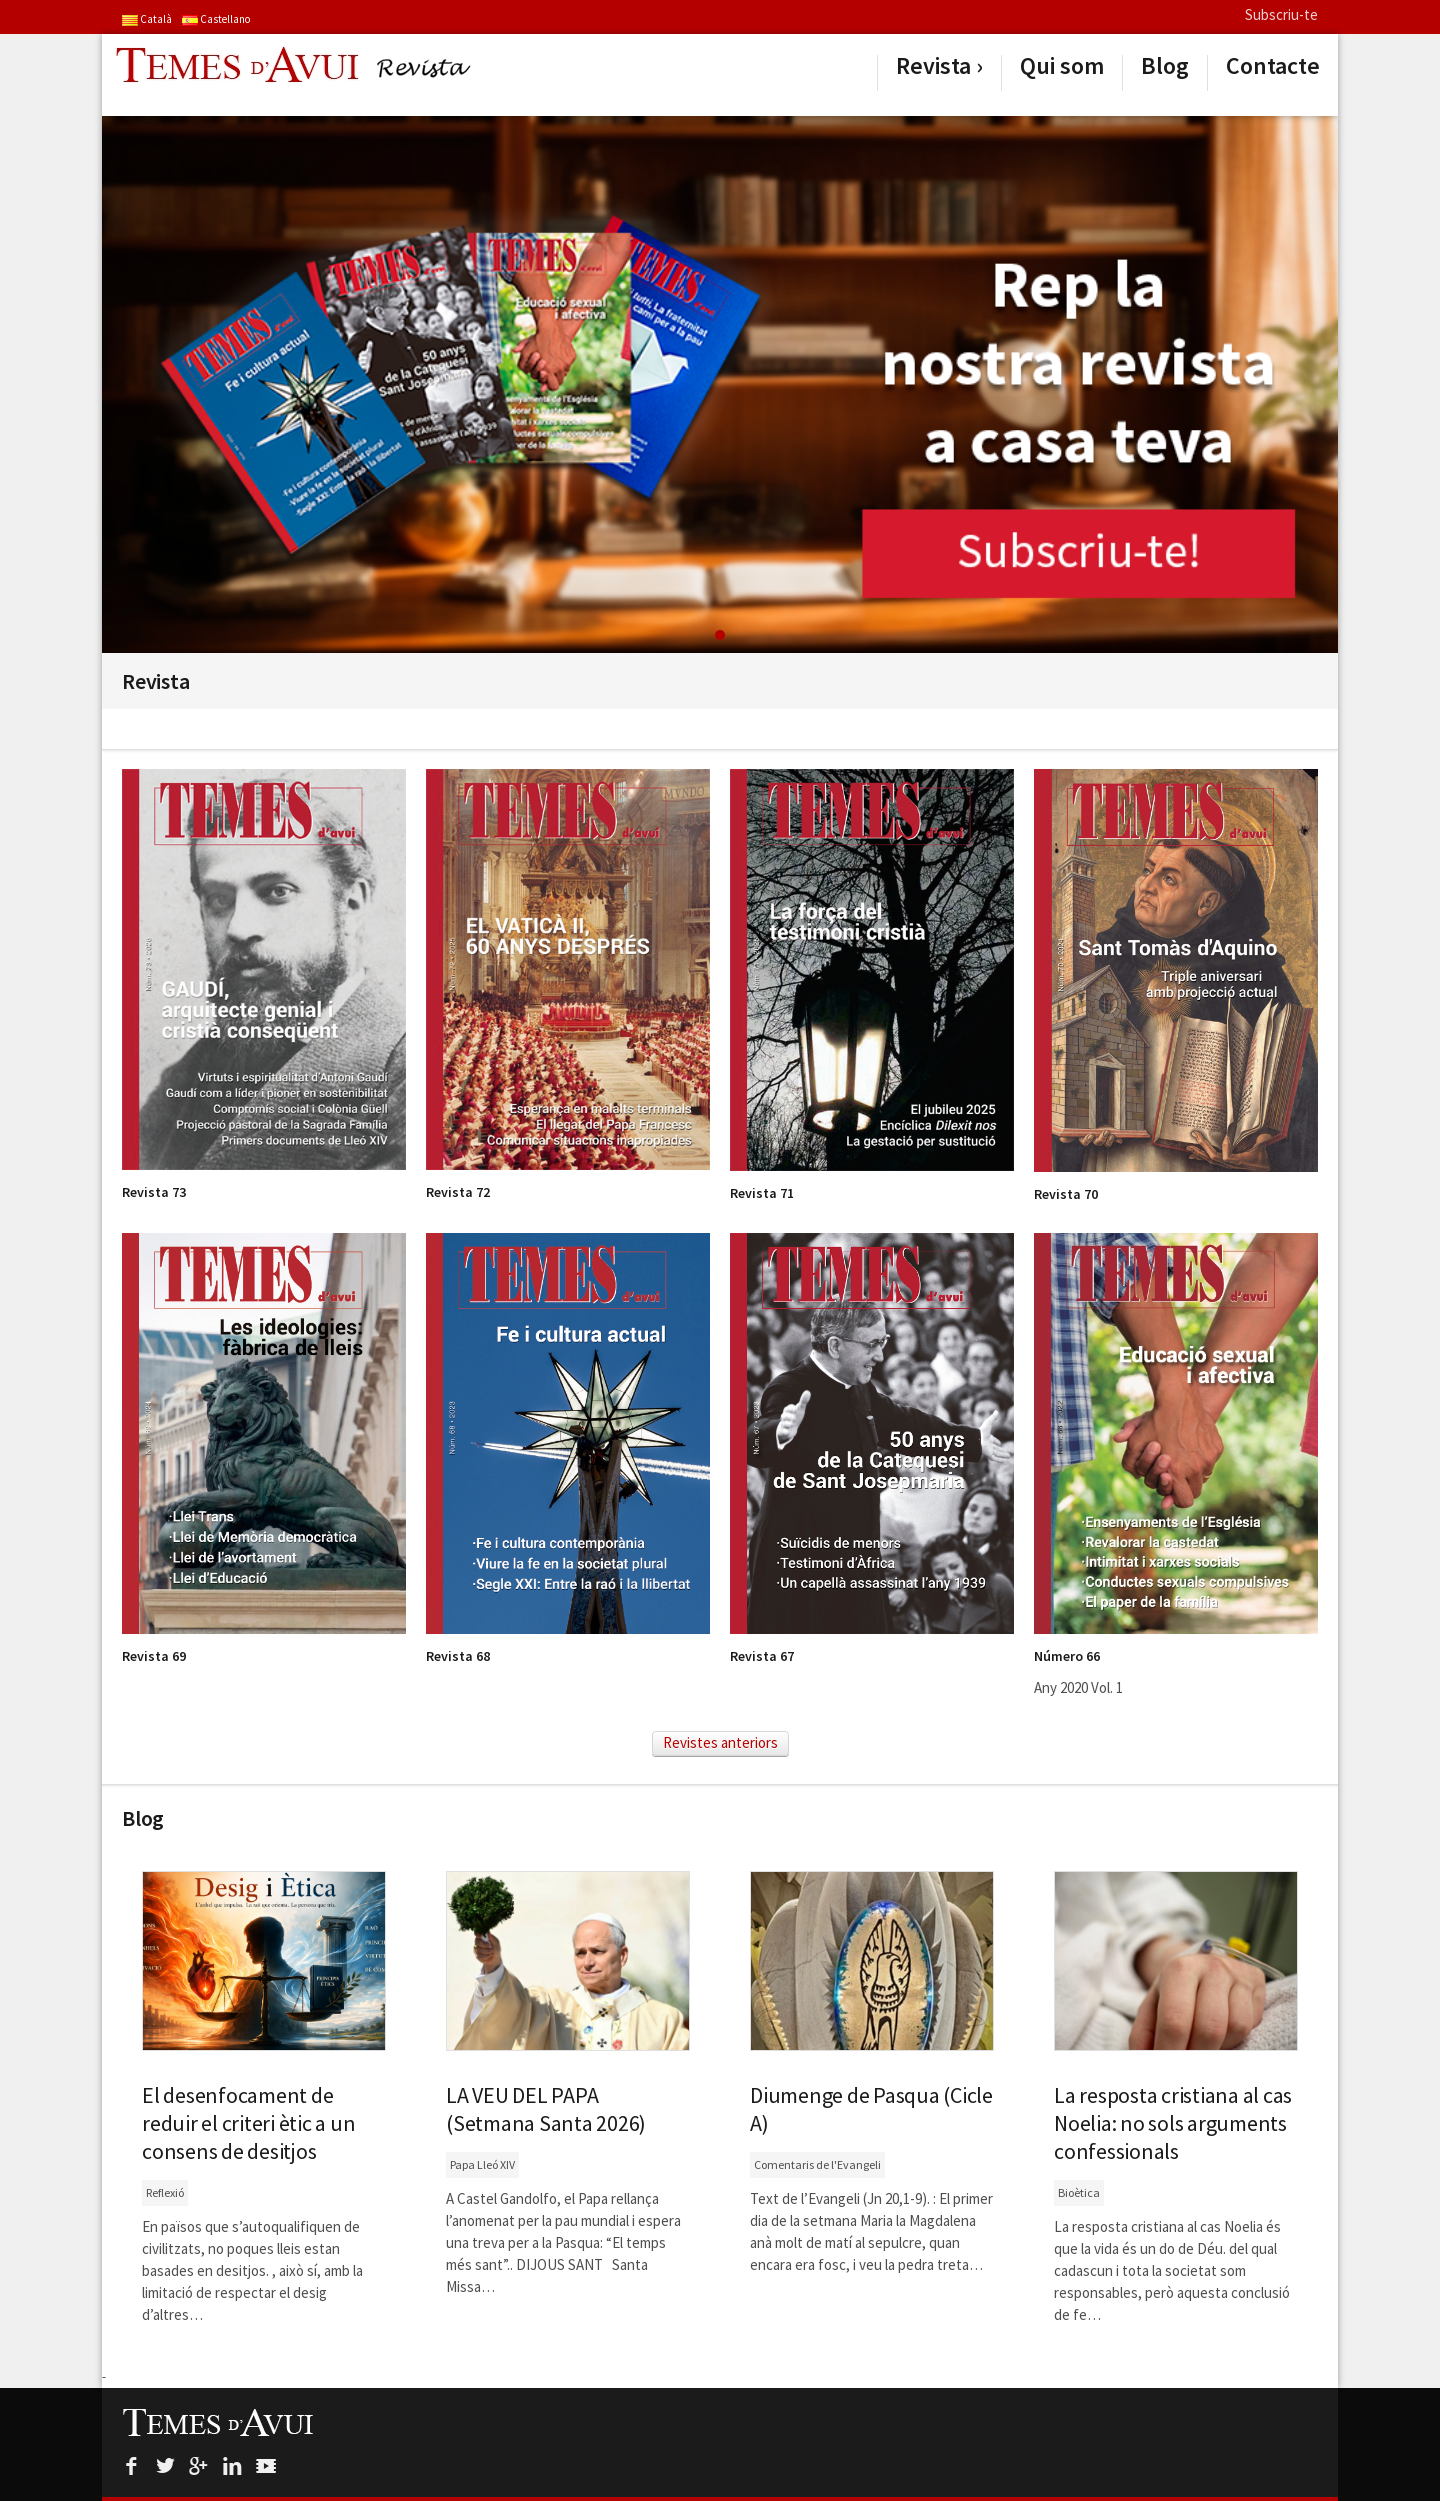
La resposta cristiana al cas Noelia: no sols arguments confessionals (1173, 2123)
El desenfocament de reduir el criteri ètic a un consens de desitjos (248, 2123)
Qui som (1062, 66)
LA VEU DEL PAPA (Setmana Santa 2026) (546, 2109)
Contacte (1273, 66)
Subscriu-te (1281, 14)
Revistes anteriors (720, 1742)
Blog (1165, 66)
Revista (933, 66)
